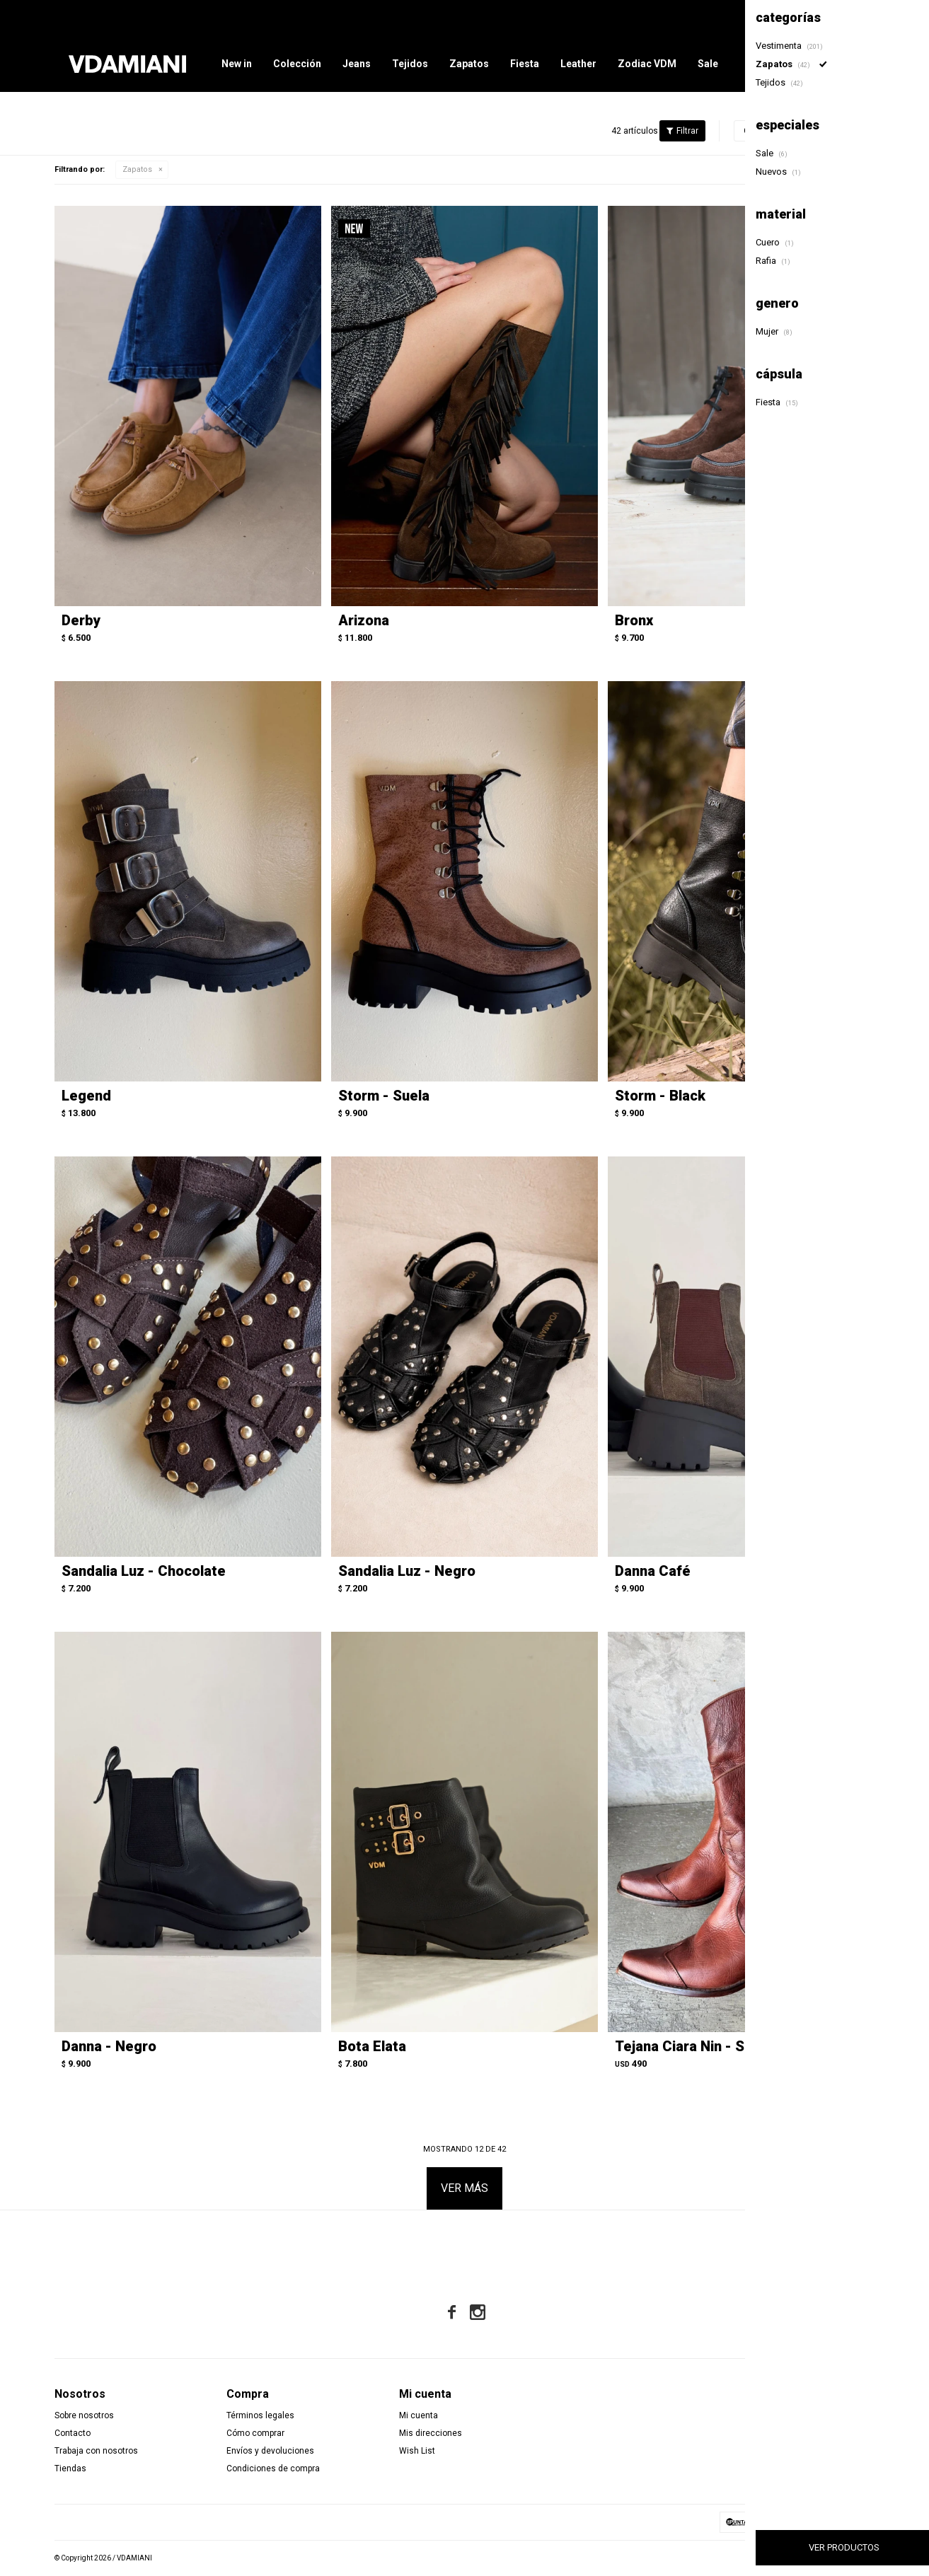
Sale (708, 63)
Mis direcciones (430, 2433)
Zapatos (469, 63)
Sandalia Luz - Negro (406, 1571)
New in (236, 63)
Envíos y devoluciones (270, 2451)
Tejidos (410, 63)
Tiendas (70, 2468)
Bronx (634, 620)
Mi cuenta (418, 2415)
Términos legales (260, 2415)
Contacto (72, 2433)
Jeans (356, 63)
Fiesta (524, 63)
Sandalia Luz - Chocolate (144, 1571)
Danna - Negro (109, 2046)
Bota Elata (372, 2046)
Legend (86, 1096)
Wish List (417, 2451)
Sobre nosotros (84, 2415)
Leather (578, 63)
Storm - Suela (383, 1096)
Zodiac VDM (647, 63)
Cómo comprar (255, 2433)
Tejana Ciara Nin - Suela (693, 2046)
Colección (297, 63)
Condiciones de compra (273, 2468)
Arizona (363, 620)
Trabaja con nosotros (96, 2451)
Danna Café (653, 1571)
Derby (81, 620)
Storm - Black (660, 1096)
